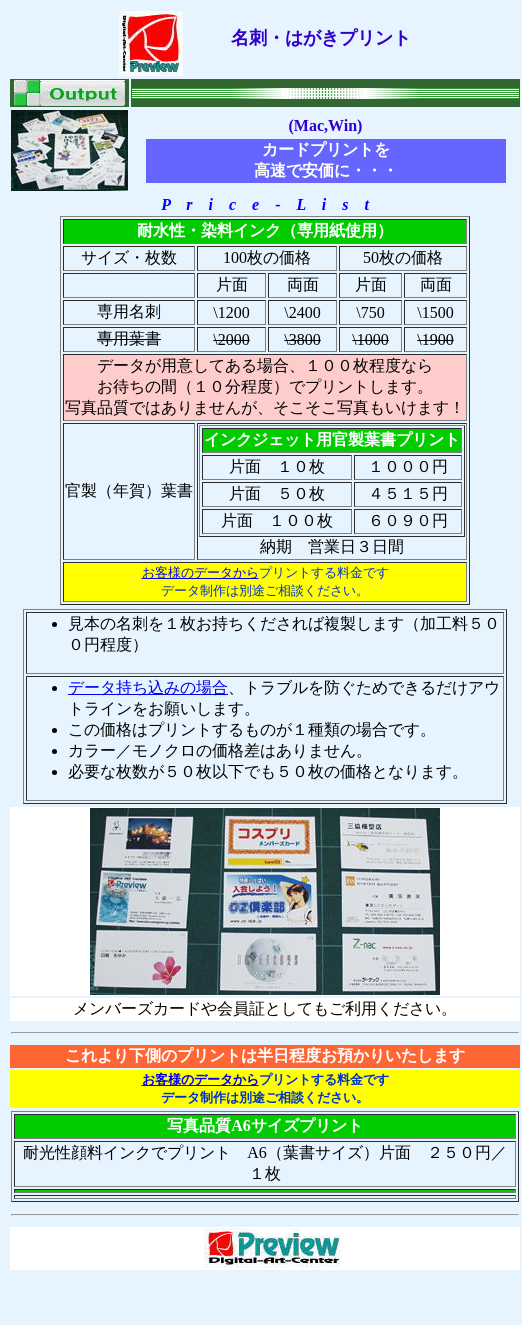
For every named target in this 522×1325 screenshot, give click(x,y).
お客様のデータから (200, 572)
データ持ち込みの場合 (148, 687)
